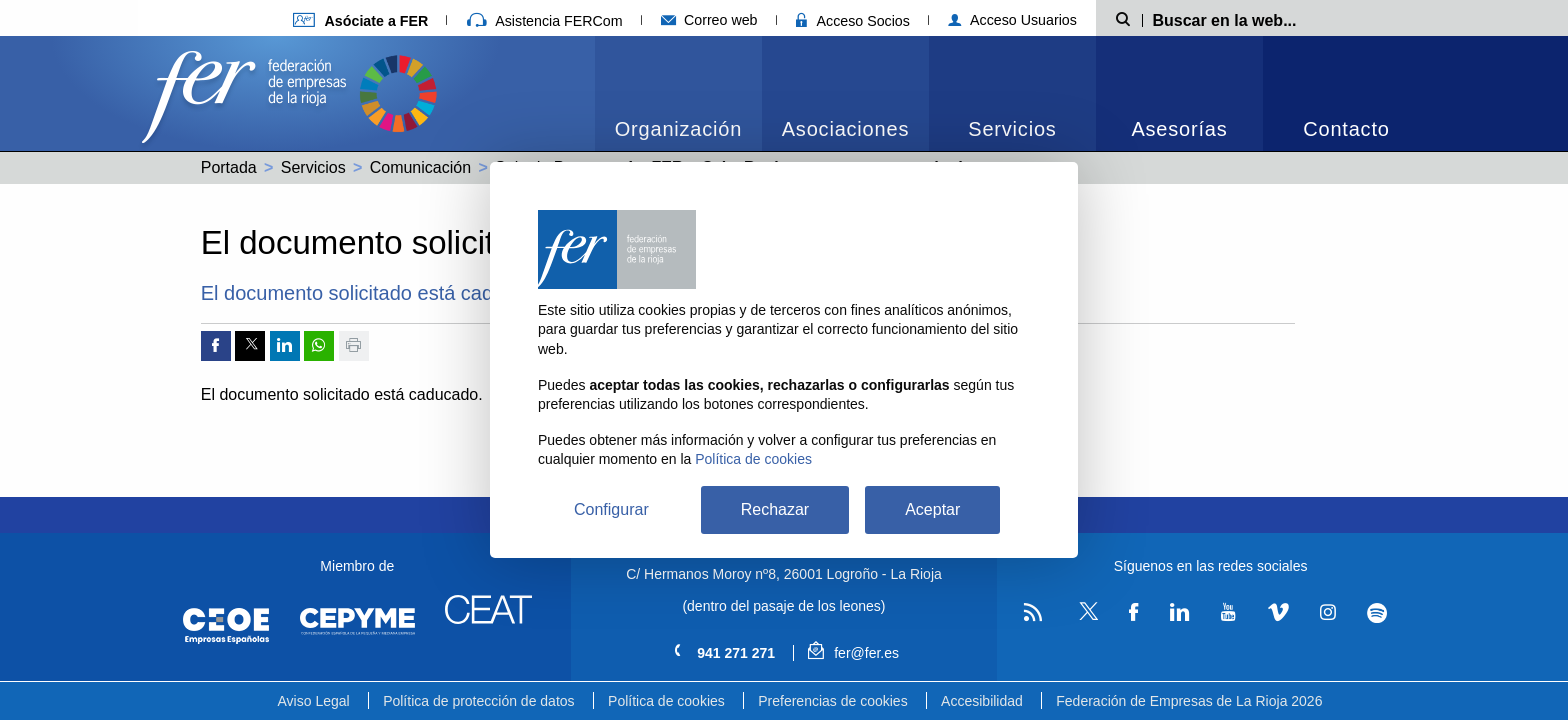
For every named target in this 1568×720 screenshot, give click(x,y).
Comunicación (420, 167)
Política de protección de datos (478, 701)
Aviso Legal (314, 701)
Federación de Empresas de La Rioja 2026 (1189, 701)
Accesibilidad (982, 701)
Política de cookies (666, 701)
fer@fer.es (853, 653)
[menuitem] (678, 93)
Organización (678, 129)
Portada (229, 167)
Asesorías (1179, 129)
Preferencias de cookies (832, 701)
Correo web (709, 20)
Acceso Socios (853, 21)
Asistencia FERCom (545, 21)
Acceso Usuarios (1012, 20)
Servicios (1012, 129)
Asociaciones (845, 129)
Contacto (1346, 129)
